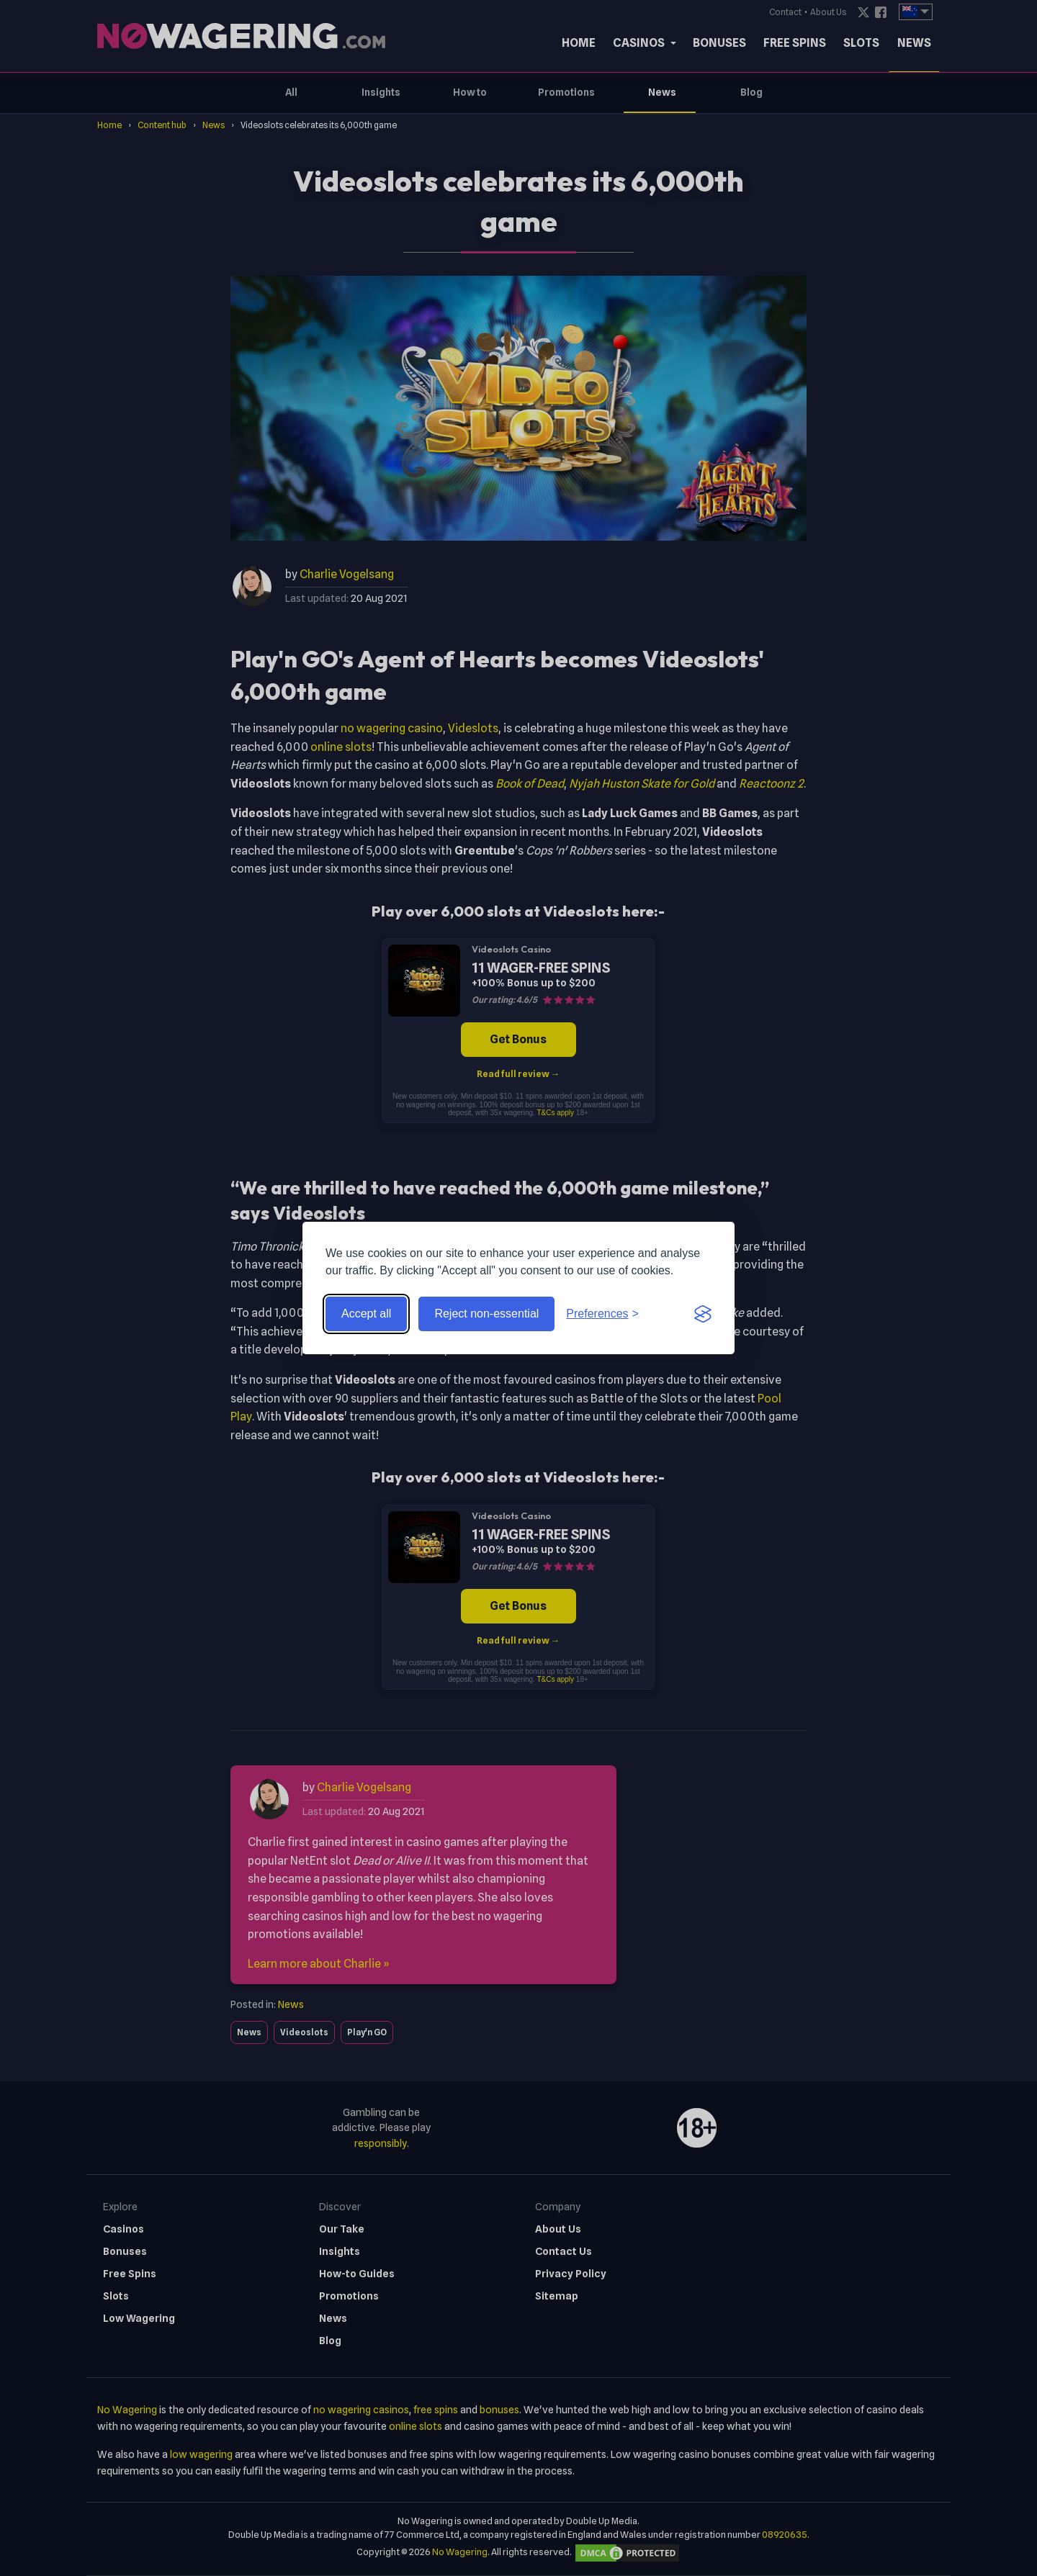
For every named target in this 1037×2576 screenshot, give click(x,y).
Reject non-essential (486, 1313)
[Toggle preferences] (602, 1314)
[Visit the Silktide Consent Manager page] (702, 1314)
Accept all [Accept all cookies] (366, 1313)
